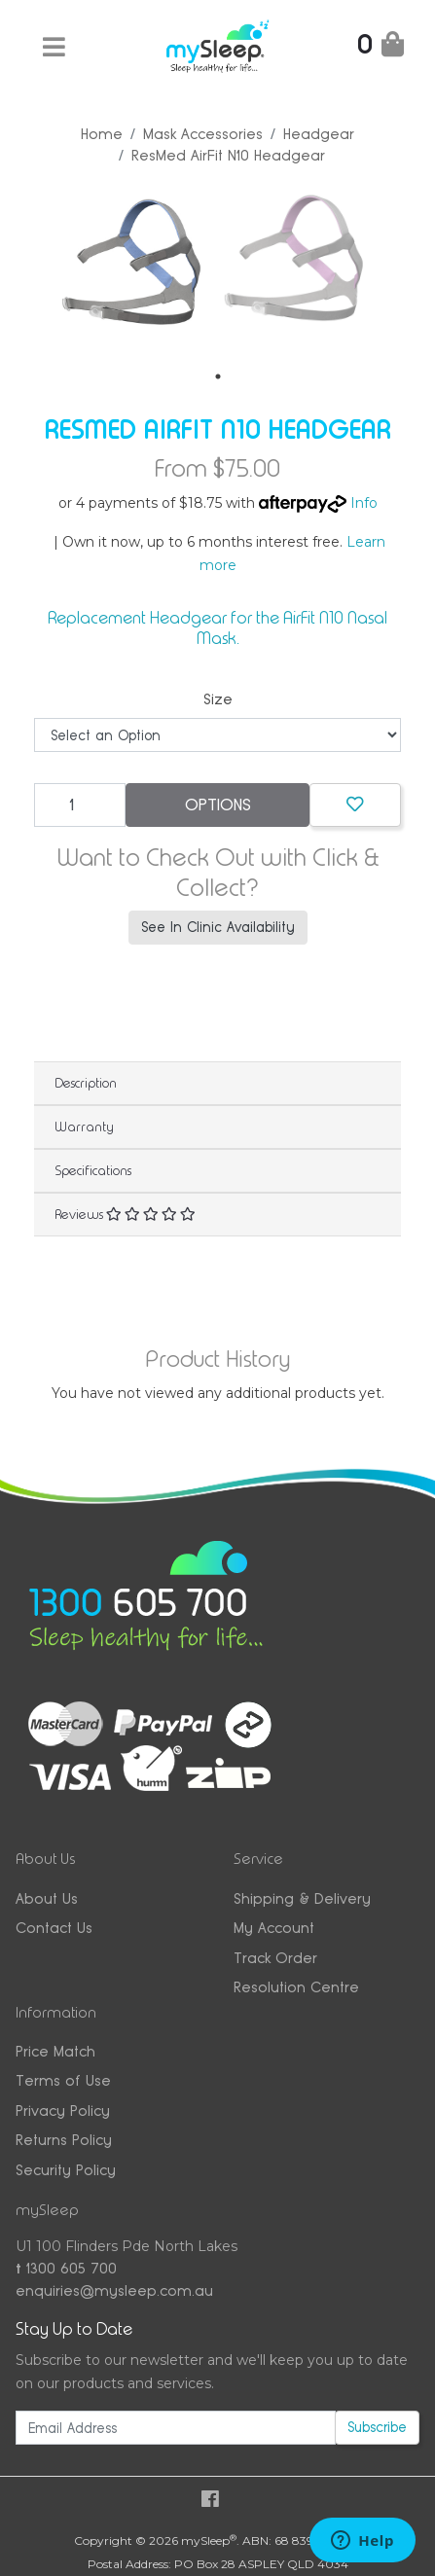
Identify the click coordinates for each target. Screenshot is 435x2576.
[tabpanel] (132, 262)
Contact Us (54, 1925)
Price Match (55, 2049)
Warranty (84, 1124)
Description (85, 1081)
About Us (47, 1896)
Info (364, 501)
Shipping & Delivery (302, 1896)
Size (218, 697)
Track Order (275, 1956)
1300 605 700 (66, 2266)
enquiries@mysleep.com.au (114, 2288)
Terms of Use (63, 2078)
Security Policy (66, 2168)
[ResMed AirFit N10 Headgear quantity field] (80, 802)
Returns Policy (64, 2137)
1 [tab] (218, 374)
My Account (274, 1925)
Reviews (125, 1212)
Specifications (92, 1168)
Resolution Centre (296, 1985)
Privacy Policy (63, 2108)
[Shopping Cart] (380, 48)
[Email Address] (176, 2426)
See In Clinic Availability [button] (218, 925)
